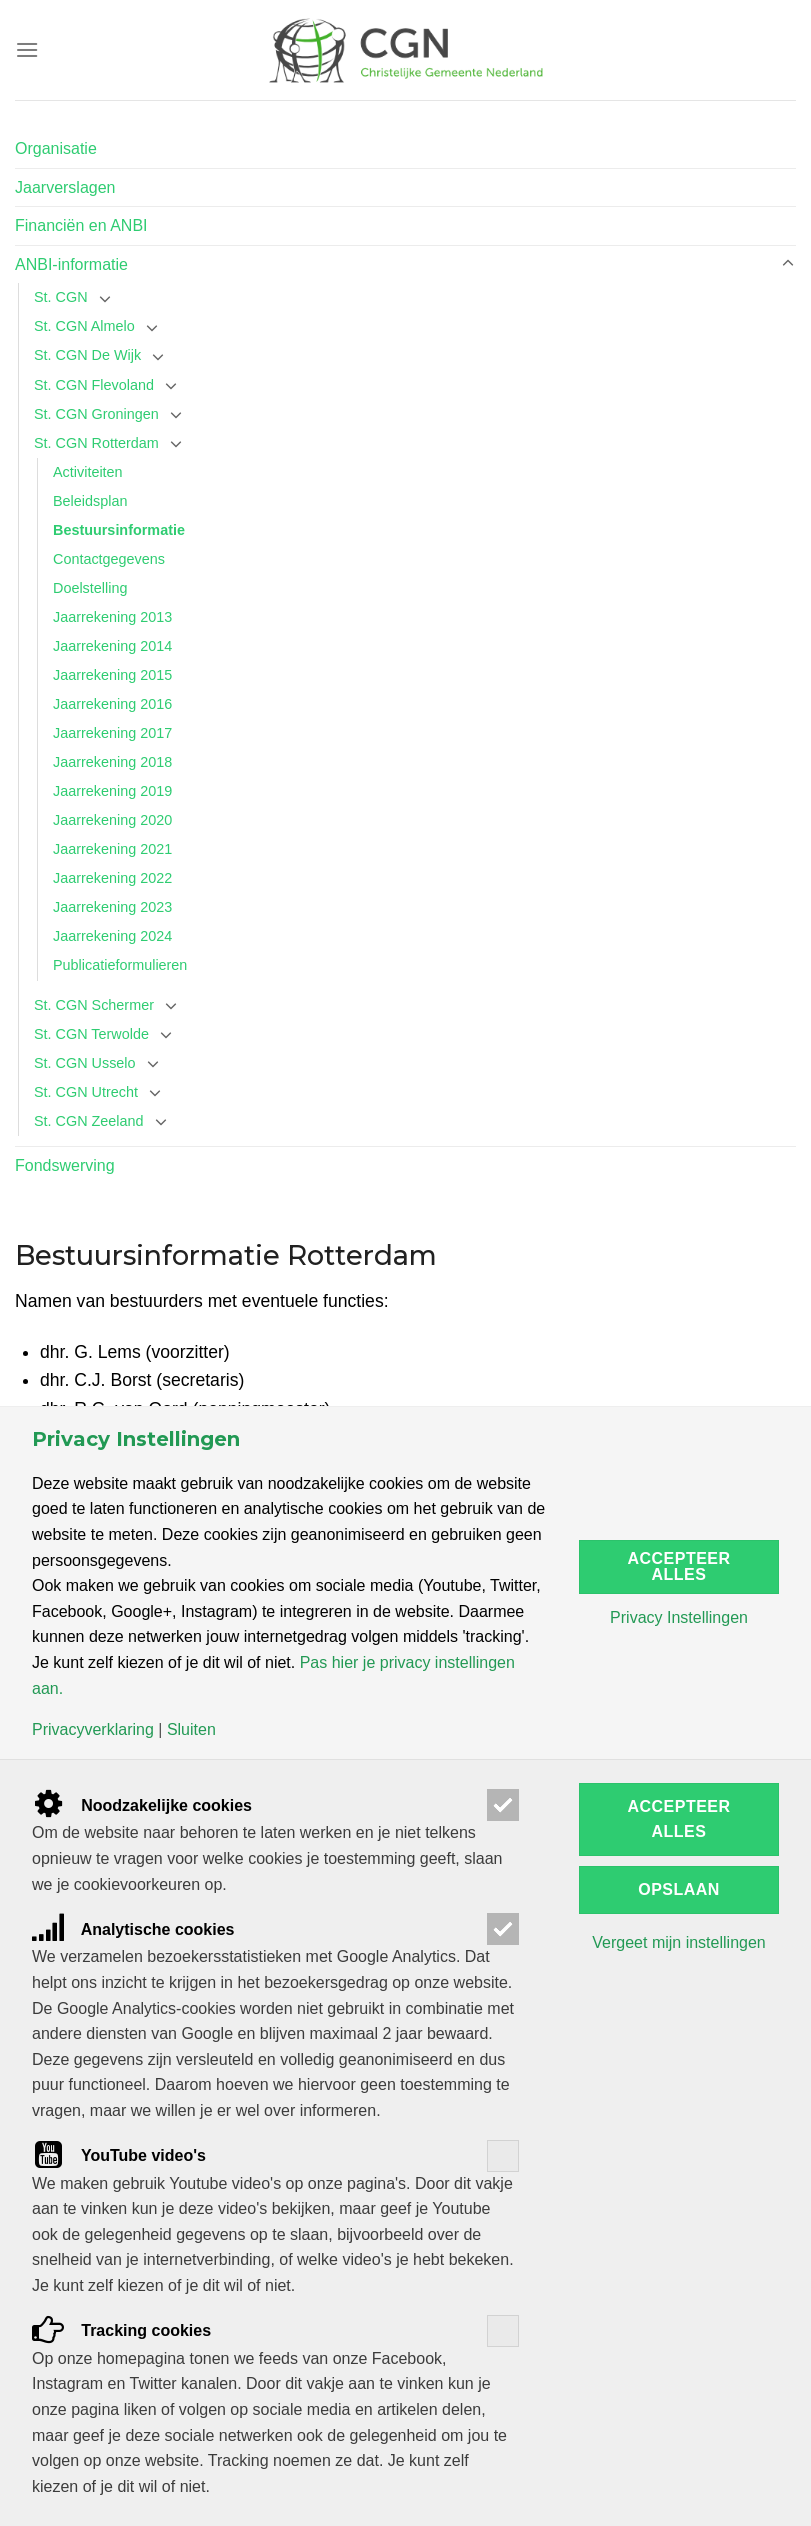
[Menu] (27, 49)
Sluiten (191, 1730)
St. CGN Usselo (85, 1063)
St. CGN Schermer (94, 1005)
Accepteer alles (679, 1566)
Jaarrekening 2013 (112, 617)
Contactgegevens (109, 559)
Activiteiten (88, 472)
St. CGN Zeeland (89, 1121)
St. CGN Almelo (84, 326)
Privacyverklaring (93, 1730)
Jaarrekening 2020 (112, 820)
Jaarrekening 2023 (112, 907)
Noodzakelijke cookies (142, 1805)
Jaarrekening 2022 (112, 878)
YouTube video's (119, 2155)
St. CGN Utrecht (86, 1092)
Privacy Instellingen (679, 1618)
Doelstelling (90, 588)
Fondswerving (65, 1165)
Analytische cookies (133, 1929)
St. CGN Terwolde (91, 1034)
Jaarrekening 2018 (112, 762)
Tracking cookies (121, 2330)
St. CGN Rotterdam (96, 443)
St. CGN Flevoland (94, 385)
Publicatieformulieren (120, 965)
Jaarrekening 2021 (112, 849)
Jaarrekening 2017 (112, 733)
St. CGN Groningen (96, 414)
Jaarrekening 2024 (112, 936)
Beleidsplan (90, 501)
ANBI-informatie (71, 264)
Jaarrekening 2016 (112, 704)
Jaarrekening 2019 (112, 791)
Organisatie (56, 148)
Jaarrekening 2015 (112, 675)
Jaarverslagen (65, 187)
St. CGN (61, 297)
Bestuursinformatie (119, 530)
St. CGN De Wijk (87, 355)
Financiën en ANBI (81, 225)
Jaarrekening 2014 (112, 646)
